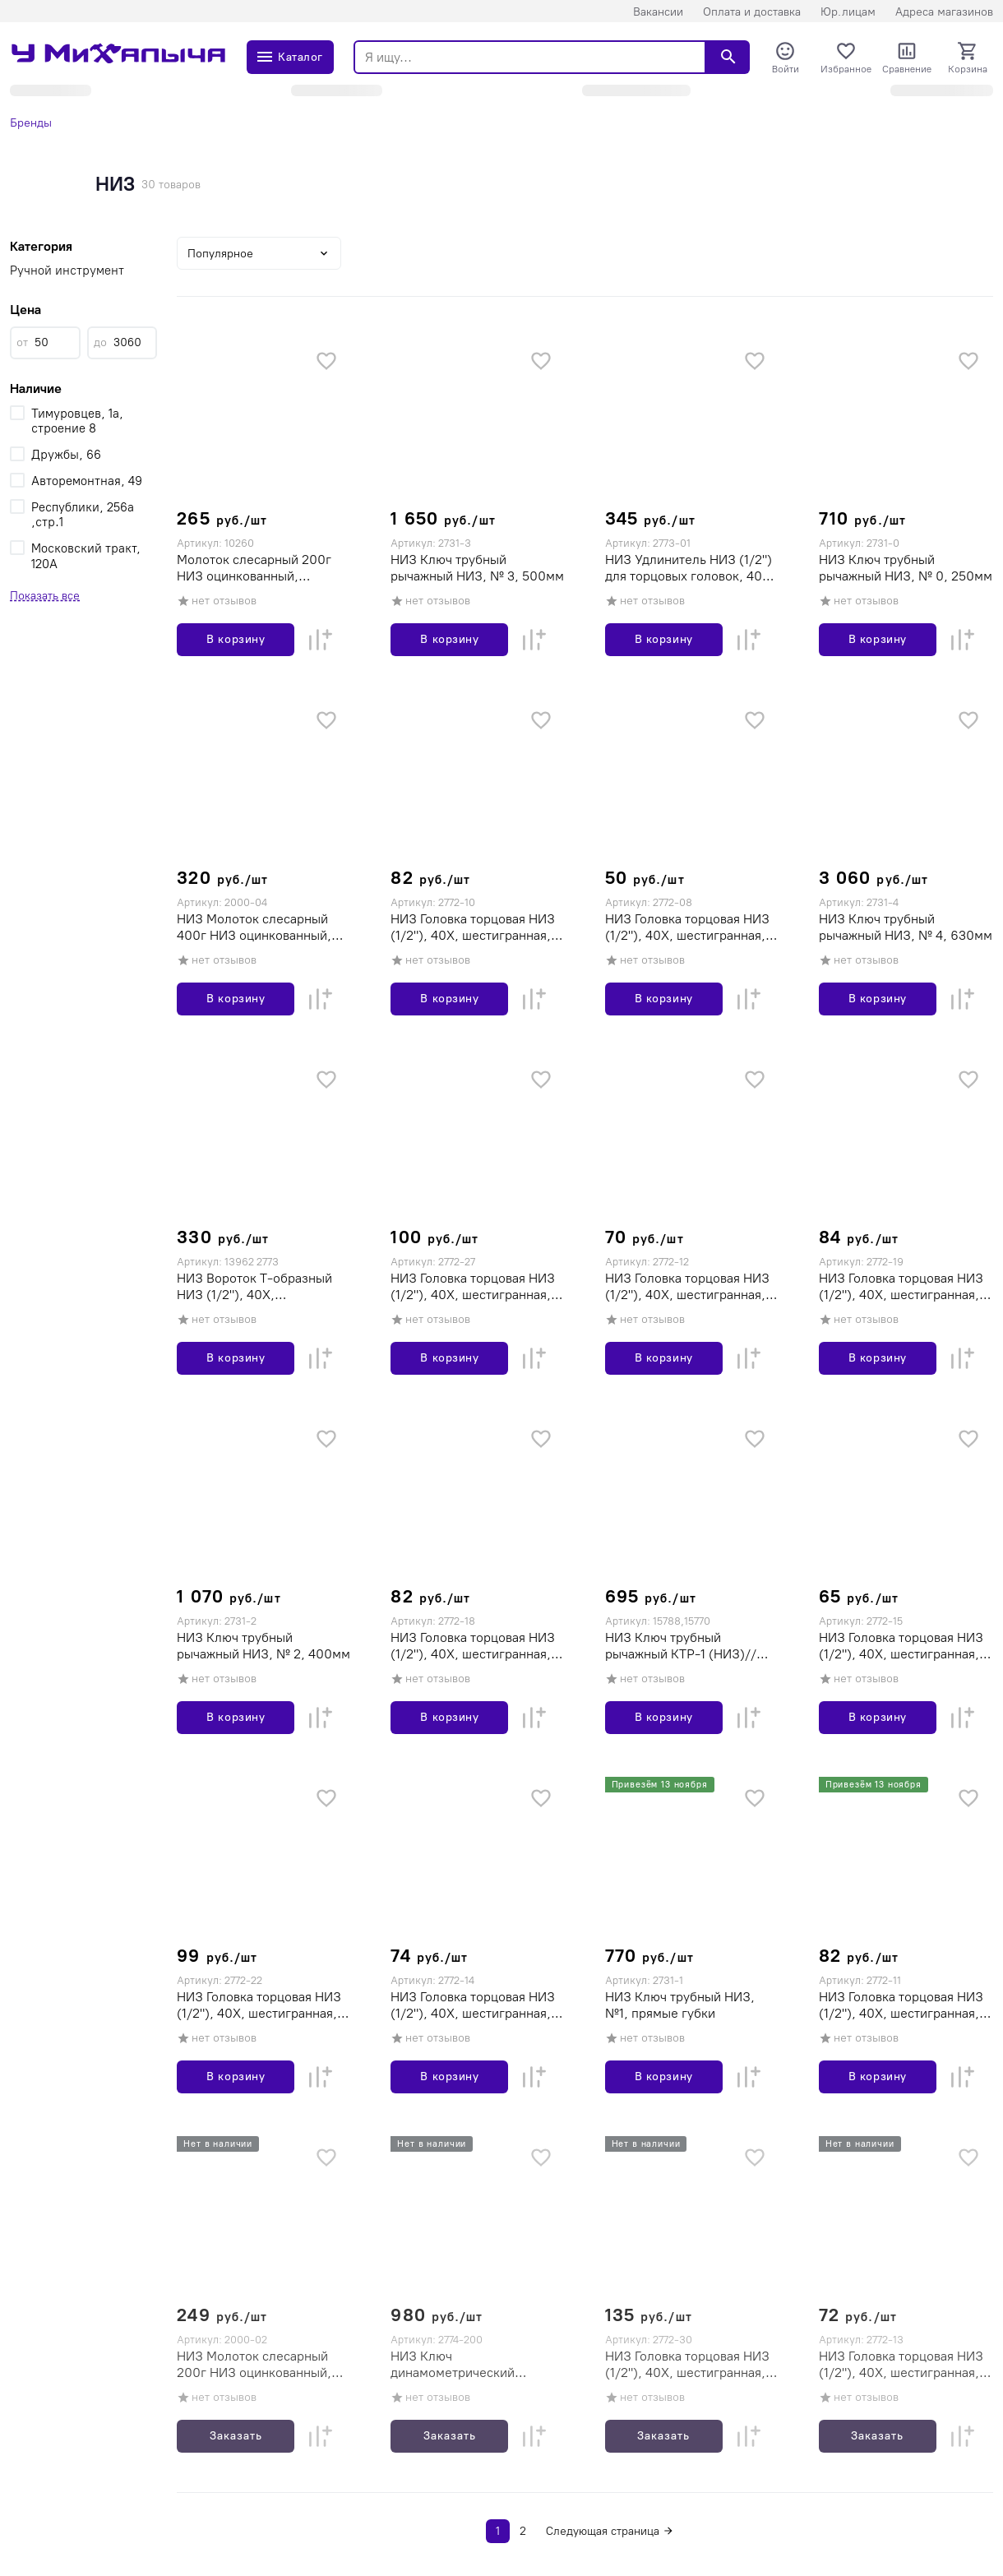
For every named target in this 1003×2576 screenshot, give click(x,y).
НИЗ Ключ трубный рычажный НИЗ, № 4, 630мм (905, 927)
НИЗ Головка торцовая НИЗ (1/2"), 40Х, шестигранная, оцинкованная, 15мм (901, 1646)
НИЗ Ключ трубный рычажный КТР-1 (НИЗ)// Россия (680, 1646)
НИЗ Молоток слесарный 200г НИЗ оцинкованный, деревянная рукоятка (254, 2364)
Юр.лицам (848, 12)
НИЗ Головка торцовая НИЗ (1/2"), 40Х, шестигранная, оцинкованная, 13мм (901, 2364)
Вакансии (658, 12)
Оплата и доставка (752, 12)
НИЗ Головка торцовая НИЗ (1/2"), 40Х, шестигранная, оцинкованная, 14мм (473, 2005)
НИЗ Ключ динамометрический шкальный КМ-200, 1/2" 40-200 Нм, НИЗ (474, 2364)
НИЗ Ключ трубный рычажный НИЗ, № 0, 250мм (905, 568)
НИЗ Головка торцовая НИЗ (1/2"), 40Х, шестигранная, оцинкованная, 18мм (473, 1646)
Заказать (236, 2436)
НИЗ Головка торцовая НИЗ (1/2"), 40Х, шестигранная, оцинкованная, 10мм (473, 927)
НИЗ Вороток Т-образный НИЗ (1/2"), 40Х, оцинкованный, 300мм (254, 1286)
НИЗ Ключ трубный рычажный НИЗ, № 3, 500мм (477, 568)
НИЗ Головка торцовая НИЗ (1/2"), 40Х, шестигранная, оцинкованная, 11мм (901, 2005)
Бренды (31, 123)
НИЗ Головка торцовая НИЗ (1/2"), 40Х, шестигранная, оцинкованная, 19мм (901, 1286)
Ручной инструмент (67, 270)
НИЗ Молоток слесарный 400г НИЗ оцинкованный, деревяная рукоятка (254, 927)
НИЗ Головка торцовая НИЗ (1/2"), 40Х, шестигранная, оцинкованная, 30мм (687, 2364)
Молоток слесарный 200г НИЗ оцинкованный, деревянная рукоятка (254, 568)
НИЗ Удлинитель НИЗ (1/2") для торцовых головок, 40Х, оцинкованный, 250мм (689, 568)
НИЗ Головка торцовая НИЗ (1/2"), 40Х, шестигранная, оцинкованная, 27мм (473, 1286)
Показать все (45, 596)
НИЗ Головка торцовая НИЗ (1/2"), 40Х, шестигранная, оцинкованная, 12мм (687, 1286)
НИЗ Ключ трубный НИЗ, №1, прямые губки (680, 2005)
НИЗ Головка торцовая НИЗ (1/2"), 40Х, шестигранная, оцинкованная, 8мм (687, 927)
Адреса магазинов (944, 12)
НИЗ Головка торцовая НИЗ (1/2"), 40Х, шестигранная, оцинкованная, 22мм (259, 2005)
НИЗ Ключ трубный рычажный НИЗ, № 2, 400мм (263, 1646)
